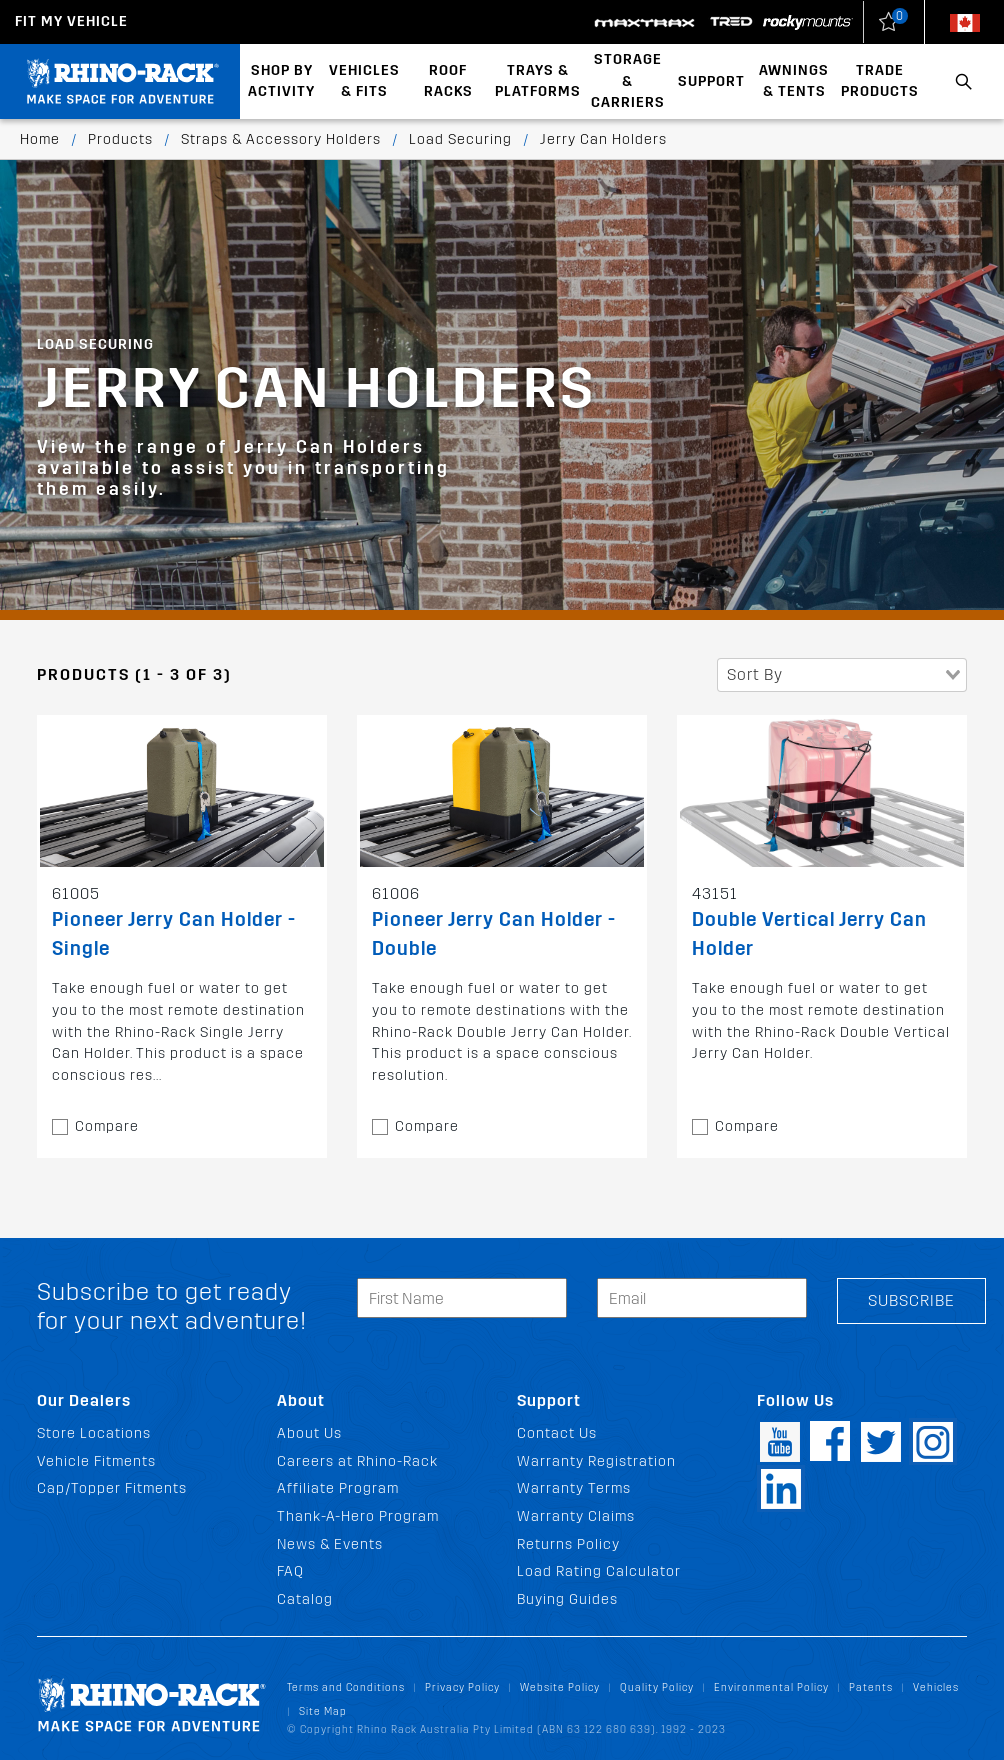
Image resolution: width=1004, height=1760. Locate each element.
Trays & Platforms (538, 81)
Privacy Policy (462, 1687)
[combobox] (842, 675)
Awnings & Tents (794, 81)
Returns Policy (568, 1544)
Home (40, 139)
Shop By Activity (281, 81)
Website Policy (560, 1687)
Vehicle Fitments (96, 1461)
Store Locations (94, 1433)
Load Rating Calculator (599, 1571)
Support (711, 81)
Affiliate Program (338, 1488)
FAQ (290, 1571)
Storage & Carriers (628, 81)
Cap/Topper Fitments (112, 1488)
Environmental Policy (771, 1687)
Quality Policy (657, 1687)
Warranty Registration (596, 1461)
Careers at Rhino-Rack (357, 1461)
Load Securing (460, 139)
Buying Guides (567, 1599)
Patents (871, 1687)
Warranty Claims (576, 1516)
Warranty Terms (574, 1488)
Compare (107, 1126)
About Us (309, 1433)
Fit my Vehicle (71, 21)
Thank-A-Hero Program (358, 1516)
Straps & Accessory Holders (281, 139)
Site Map (323, 1711)
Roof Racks (448, 81)
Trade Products (880, 81)
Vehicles (936, 1687)
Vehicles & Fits (364, 81)
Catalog (305, 1599)
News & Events (330, 1544)
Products (120, 139)
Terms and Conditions (346, 1687)
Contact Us (557, 1433)
